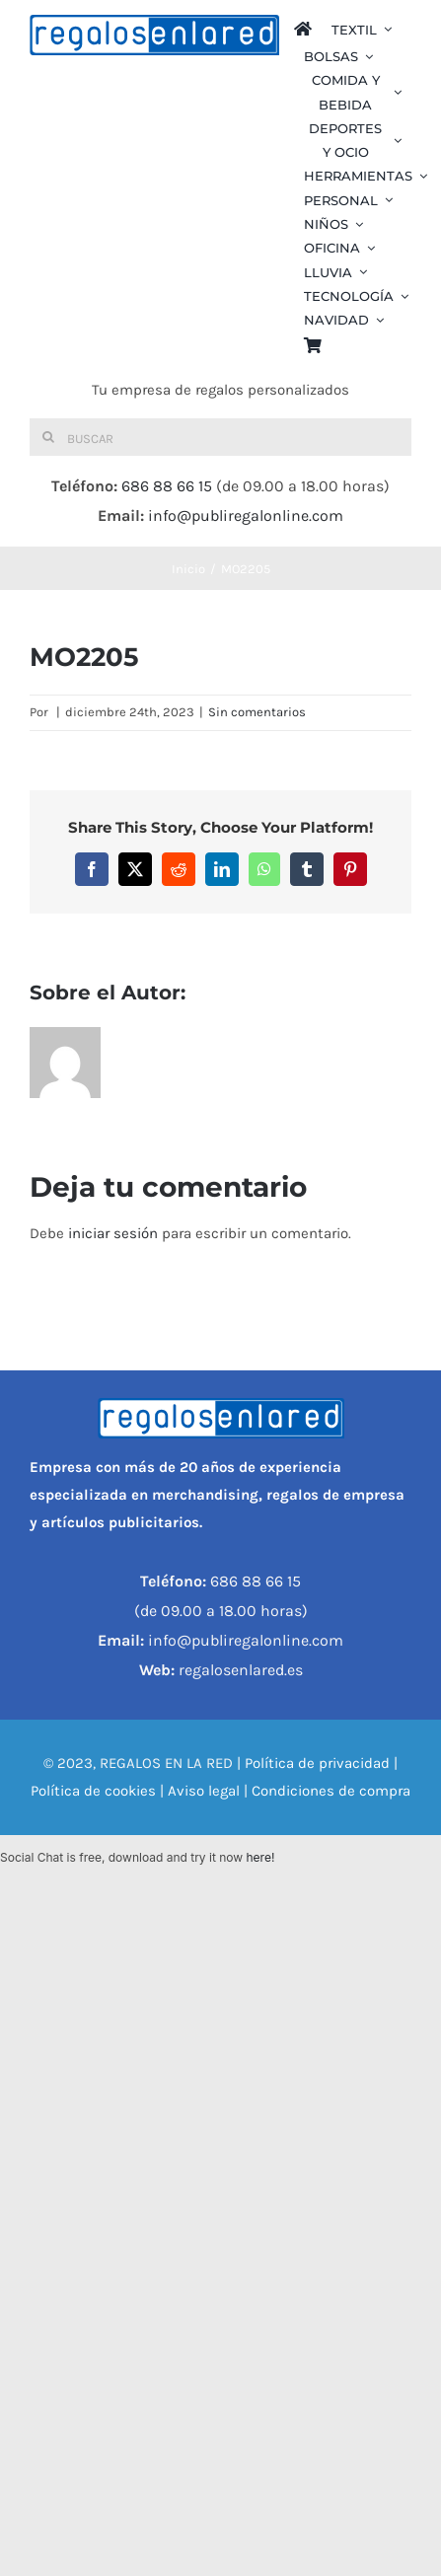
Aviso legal (204, 1791)
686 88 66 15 (166, 486)
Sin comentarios (257, 711)
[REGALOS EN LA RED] (154, 35)
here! (260, 1857)
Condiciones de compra (331, 1791)
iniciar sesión (115, 1233)
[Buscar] (220, 437)
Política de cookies (93, 1791)
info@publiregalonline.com (245, 515)
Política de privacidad (317, 1763)
